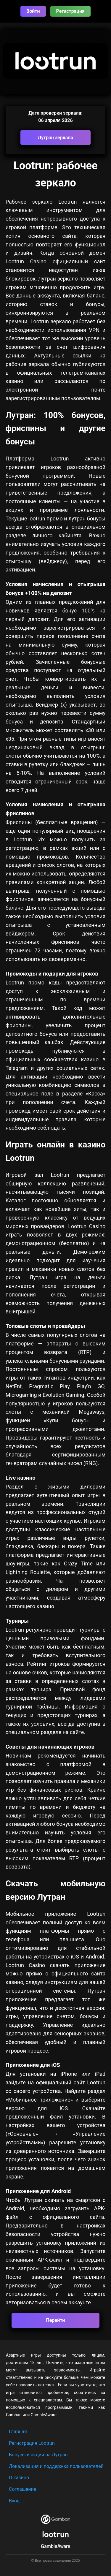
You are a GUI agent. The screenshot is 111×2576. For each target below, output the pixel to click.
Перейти (55, 2320)
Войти (33, 11)
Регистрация (70, 11)
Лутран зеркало (55, 137)
